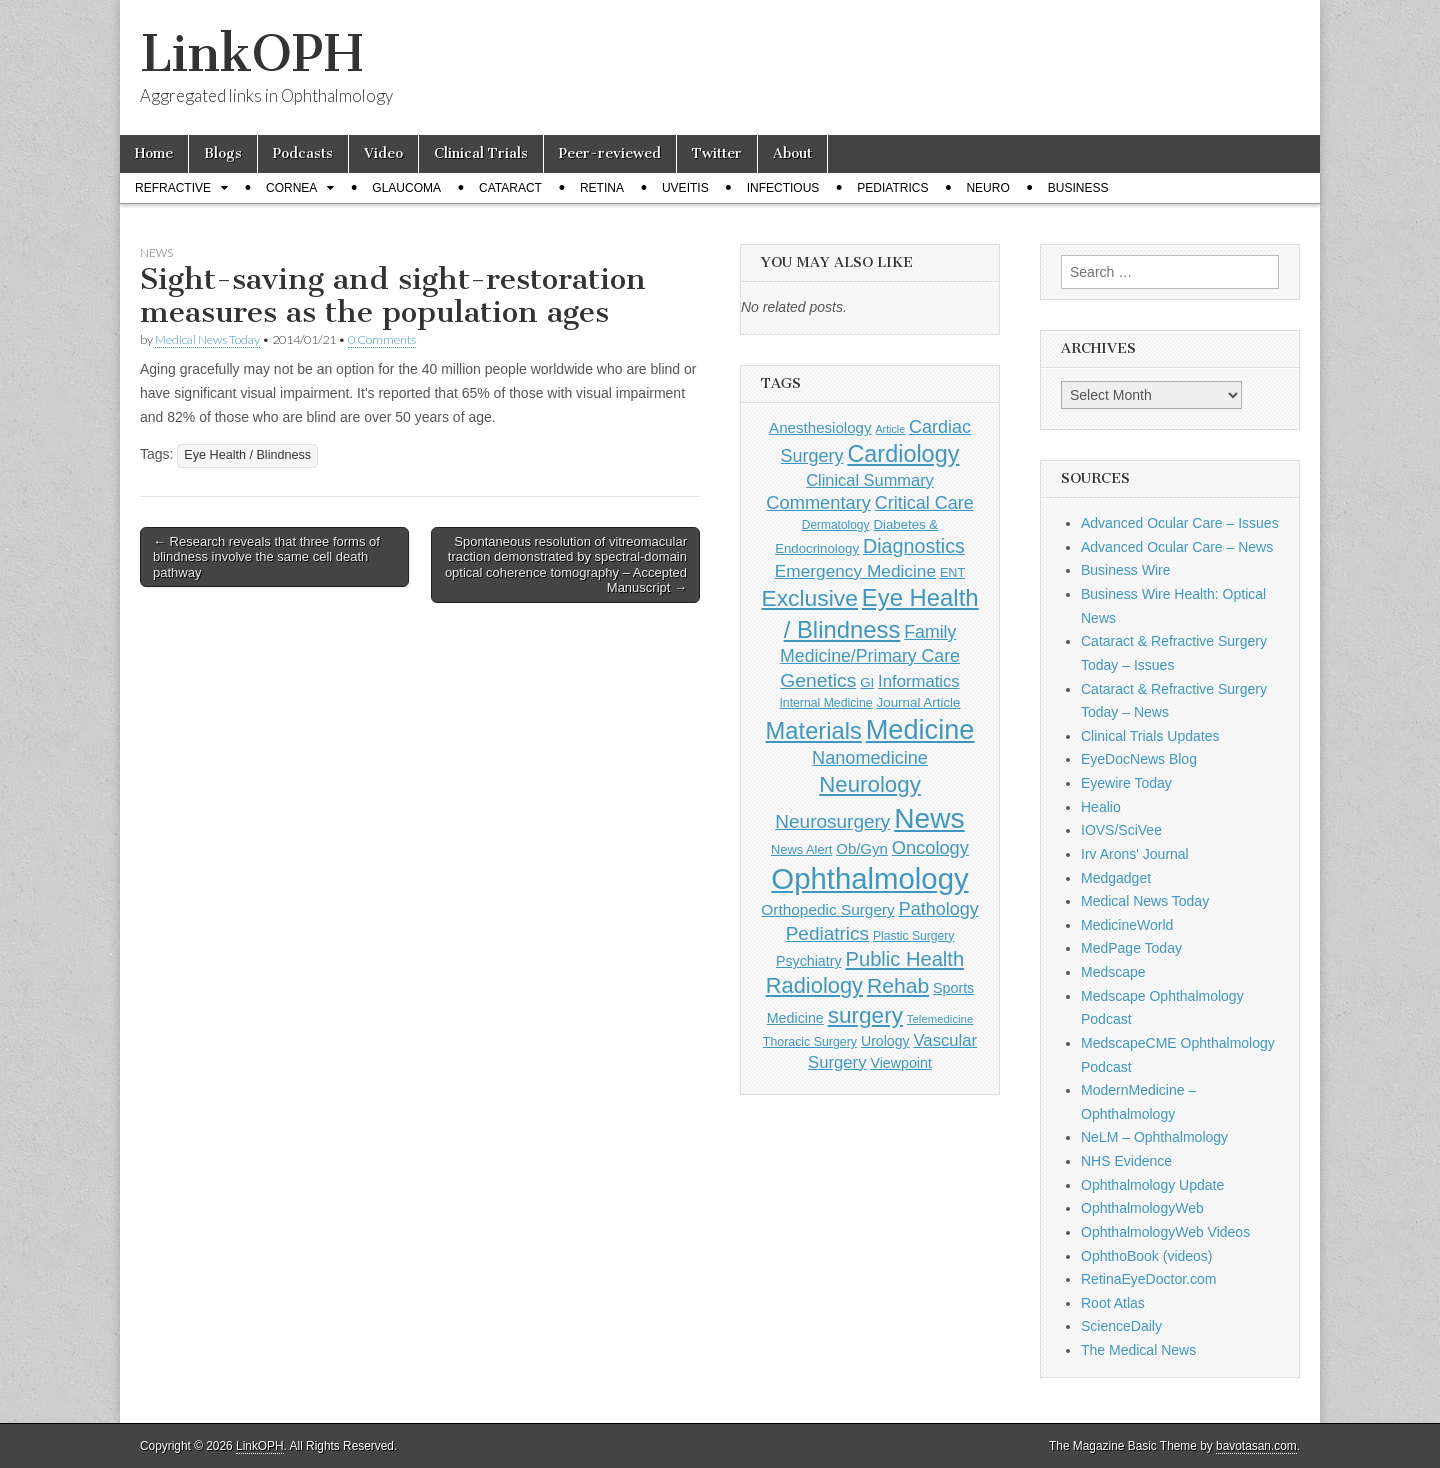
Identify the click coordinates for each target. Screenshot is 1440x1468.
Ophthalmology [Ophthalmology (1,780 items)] (869, 878)
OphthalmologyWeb (1142, 1208)
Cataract (510, 188)
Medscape (1113, 972)
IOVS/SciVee (1121, 830)
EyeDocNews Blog (1139, 759)
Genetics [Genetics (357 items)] (818, 680)
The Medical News (1138, 1350)
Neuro (987, 188)
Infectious (783, 188)
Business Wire (1125, 570)
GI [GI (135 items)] (867, 682)
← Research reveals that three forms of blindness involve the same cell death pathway (266, 557)
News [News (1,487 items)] (929, 818)
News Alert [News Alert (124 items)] (801, 849)
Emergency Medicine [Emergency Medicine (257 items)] (855, 571)
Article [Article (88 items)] (890, 429)
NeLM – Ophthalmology (1154, 1137)
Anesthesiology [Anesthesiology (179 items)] (820, 427)
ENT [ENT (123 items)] (952, 573)
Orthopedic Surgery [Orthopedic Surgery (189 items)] (827, 909)
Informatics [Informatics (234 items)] (919, 681)
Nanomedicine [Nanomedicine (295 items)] (870, 758)
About (792, 153)
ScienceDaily (1121, 1326)
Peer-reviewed (610, 153)
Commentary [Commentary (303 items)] (818, 502)
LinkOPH (251, 53)
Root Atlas (1113, 1303)
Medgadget (1116, 878)
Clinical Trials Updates (1150, 736)
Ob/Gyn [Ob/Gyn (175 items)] (862, 848)
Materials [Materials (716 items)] (814, 731)
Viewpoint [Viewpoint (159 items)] (901, 1063)
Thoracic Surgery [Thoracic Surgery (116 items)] (810, 1042)
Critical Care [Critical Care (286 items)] (924, 503)
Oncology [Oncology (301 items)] (930, 847)
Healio (1101, 807)
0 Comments (382, 339)
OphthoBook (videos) (1147, 1256)
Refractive (173, 188)
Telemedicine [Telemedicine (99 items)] (940, 1019)
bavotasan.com (1256, 1446)
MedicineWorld (1127, 925)
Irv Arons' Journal (1135, 854)
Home (154, 153)
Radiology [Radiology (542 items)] (814, 985)
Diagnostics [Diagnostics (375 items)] (914, 546)
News (156, 252)
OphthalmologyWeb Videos (1165, 1232)
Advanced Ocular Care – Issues (1180, 523)
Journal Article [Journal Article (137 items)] (919, 702)
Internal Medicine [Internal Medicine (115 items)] (825, 703)
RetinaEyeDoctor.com (1148, 1279)
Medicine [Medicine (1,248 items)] (920, 729)
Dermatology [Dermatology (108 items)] (836, 525)
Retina (602, 188)
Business (1078, 188)
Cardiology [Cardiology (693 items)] (903, 454)
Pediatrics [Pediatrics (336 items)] (827, 933)
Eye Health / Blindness (247, 455)
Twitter (717, 153)
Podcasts (303, 153)
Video (383, 153)
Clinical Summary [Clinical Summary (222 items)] (870, 480)
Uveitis (685, 188)
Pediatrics (892, 188)
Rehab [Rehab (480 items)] (898, 985)
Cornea (291, 188)
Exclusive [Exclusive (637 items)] (809, 598)
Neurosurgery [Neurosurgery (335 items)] (832, 821)
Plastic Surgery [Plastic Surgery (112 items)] (913, 936)
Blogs (223, 153)
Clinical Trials (481, 153)
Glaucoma (406, 188)
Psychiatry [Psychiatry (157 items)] (809, 961)
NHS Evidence (1126, 1161)
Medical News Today (207, 339)
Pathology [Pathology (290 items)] (939, 909)
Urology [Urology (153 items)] (885, 1041)
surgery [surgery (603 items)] (865, 1015)
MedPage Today (1131, 948)
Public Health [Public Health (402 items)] (905, 959)
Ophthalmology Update (1152, 1185)
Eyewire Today (1126, 783)
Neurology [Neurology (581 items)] (870, 784)
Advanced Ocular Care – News (1177, 547)
